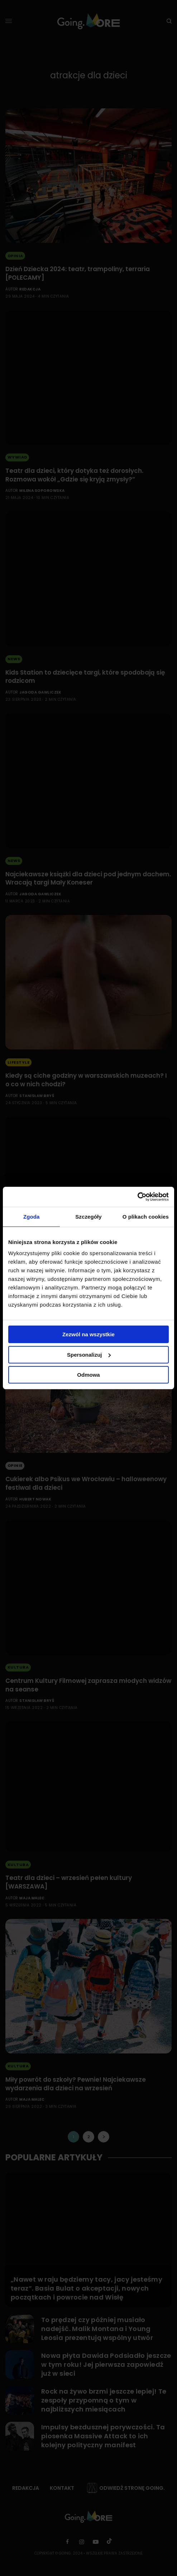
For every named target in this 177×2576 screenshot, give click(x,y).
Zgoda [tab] (31, 1217)
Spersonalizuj (89, 1355)
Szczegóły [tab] (88, 1217)
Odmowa (88, 1375)
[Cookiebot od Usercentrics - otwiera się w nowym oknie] (137, 1196)
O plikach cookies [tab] (146, 1217)
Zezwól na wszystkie (88, 1334)
